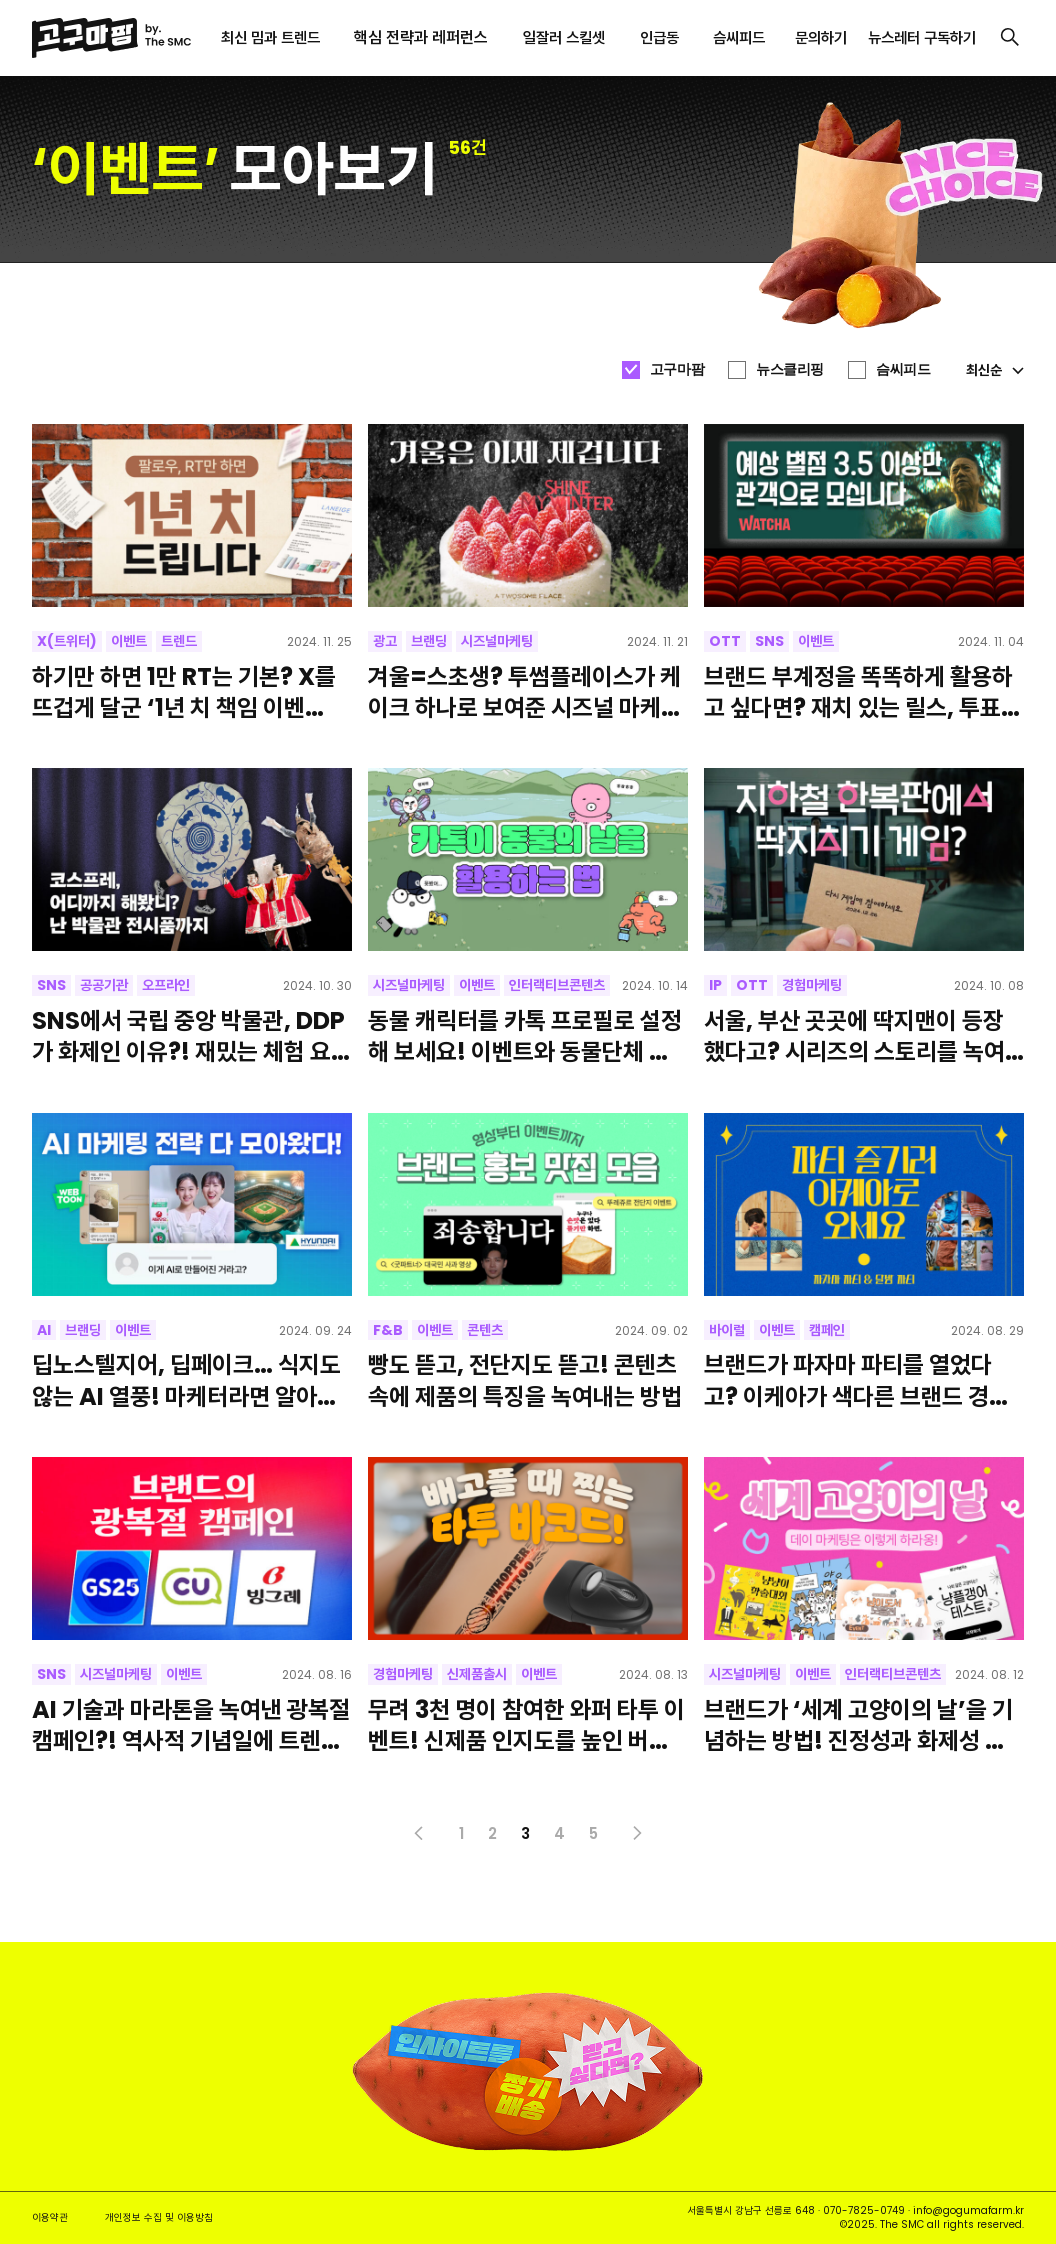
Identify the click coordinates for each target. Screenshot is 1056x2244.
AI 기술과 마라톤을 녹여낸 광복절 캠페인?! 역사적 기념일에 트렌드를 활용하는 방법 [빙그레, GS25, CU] (191, 1725)
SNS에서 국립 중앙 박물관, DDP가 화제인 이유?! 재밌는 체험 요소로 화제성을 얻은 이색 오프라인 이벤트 (192, 1036)
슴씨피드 (903, 369)
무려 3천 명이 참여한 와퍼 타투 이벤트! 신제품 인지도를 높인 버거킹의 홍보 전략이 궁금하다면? (526, 1725)
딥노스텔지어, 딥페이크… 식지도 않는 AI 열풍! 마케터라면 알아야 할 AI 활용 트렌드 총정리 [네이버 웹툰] (189, 1380)
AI (44, 1330)
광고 (385, 641)
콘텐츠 (485, 1330)
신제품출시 (477, 1674)
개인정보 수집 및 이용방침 (159, 2217)
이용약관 (50, 2217)
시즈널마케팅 (497, 641)
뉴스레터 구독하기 (922, 37)
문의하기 (821, 37)
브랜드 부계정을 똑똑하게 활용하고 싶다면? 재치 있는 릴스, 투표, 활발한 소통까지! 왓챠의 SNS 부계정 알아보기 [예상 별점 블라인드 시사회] (858, 692)
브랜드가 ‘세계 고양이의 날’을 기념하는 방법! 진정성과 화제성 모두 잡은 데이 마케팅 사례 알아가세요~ (863, 1725)
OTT (725, 641)
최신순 (995, 370)
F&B (388, 1330)
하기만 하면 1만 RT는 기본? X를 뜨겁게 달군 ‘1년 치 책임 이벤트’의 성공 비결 (184, 692)
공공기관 (104, 985)
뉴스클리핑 (790, 369)
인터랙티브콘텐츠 (557, 985)
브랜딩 (429, 641)
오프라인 (166, 985)
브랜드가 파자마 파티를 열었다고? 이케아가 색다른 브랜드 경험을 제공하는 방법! (857, 1380)
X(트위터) (67, 641)
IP (715, 985)
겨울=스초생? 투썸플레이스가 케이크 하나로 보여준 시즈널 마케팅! (524, 692)
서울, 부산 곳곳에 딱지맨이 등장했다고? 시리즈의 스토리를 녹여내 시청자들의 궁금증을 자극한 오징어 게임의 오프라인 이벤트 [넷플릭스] (861, 1036)
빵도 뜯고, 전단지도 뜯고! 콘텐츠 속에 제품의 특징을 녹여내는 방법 (525, 1380)
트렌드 (179, 641)
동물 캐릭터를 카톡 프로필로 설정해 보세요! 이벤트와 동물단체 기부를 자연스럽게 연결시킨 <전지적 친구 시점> (525, 1036)
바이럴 (727, 1330)
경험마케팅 (812, 985)
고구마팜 (677, 369)
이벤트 (129, 641)
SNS (769, 641)
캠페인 (827, 1330)
